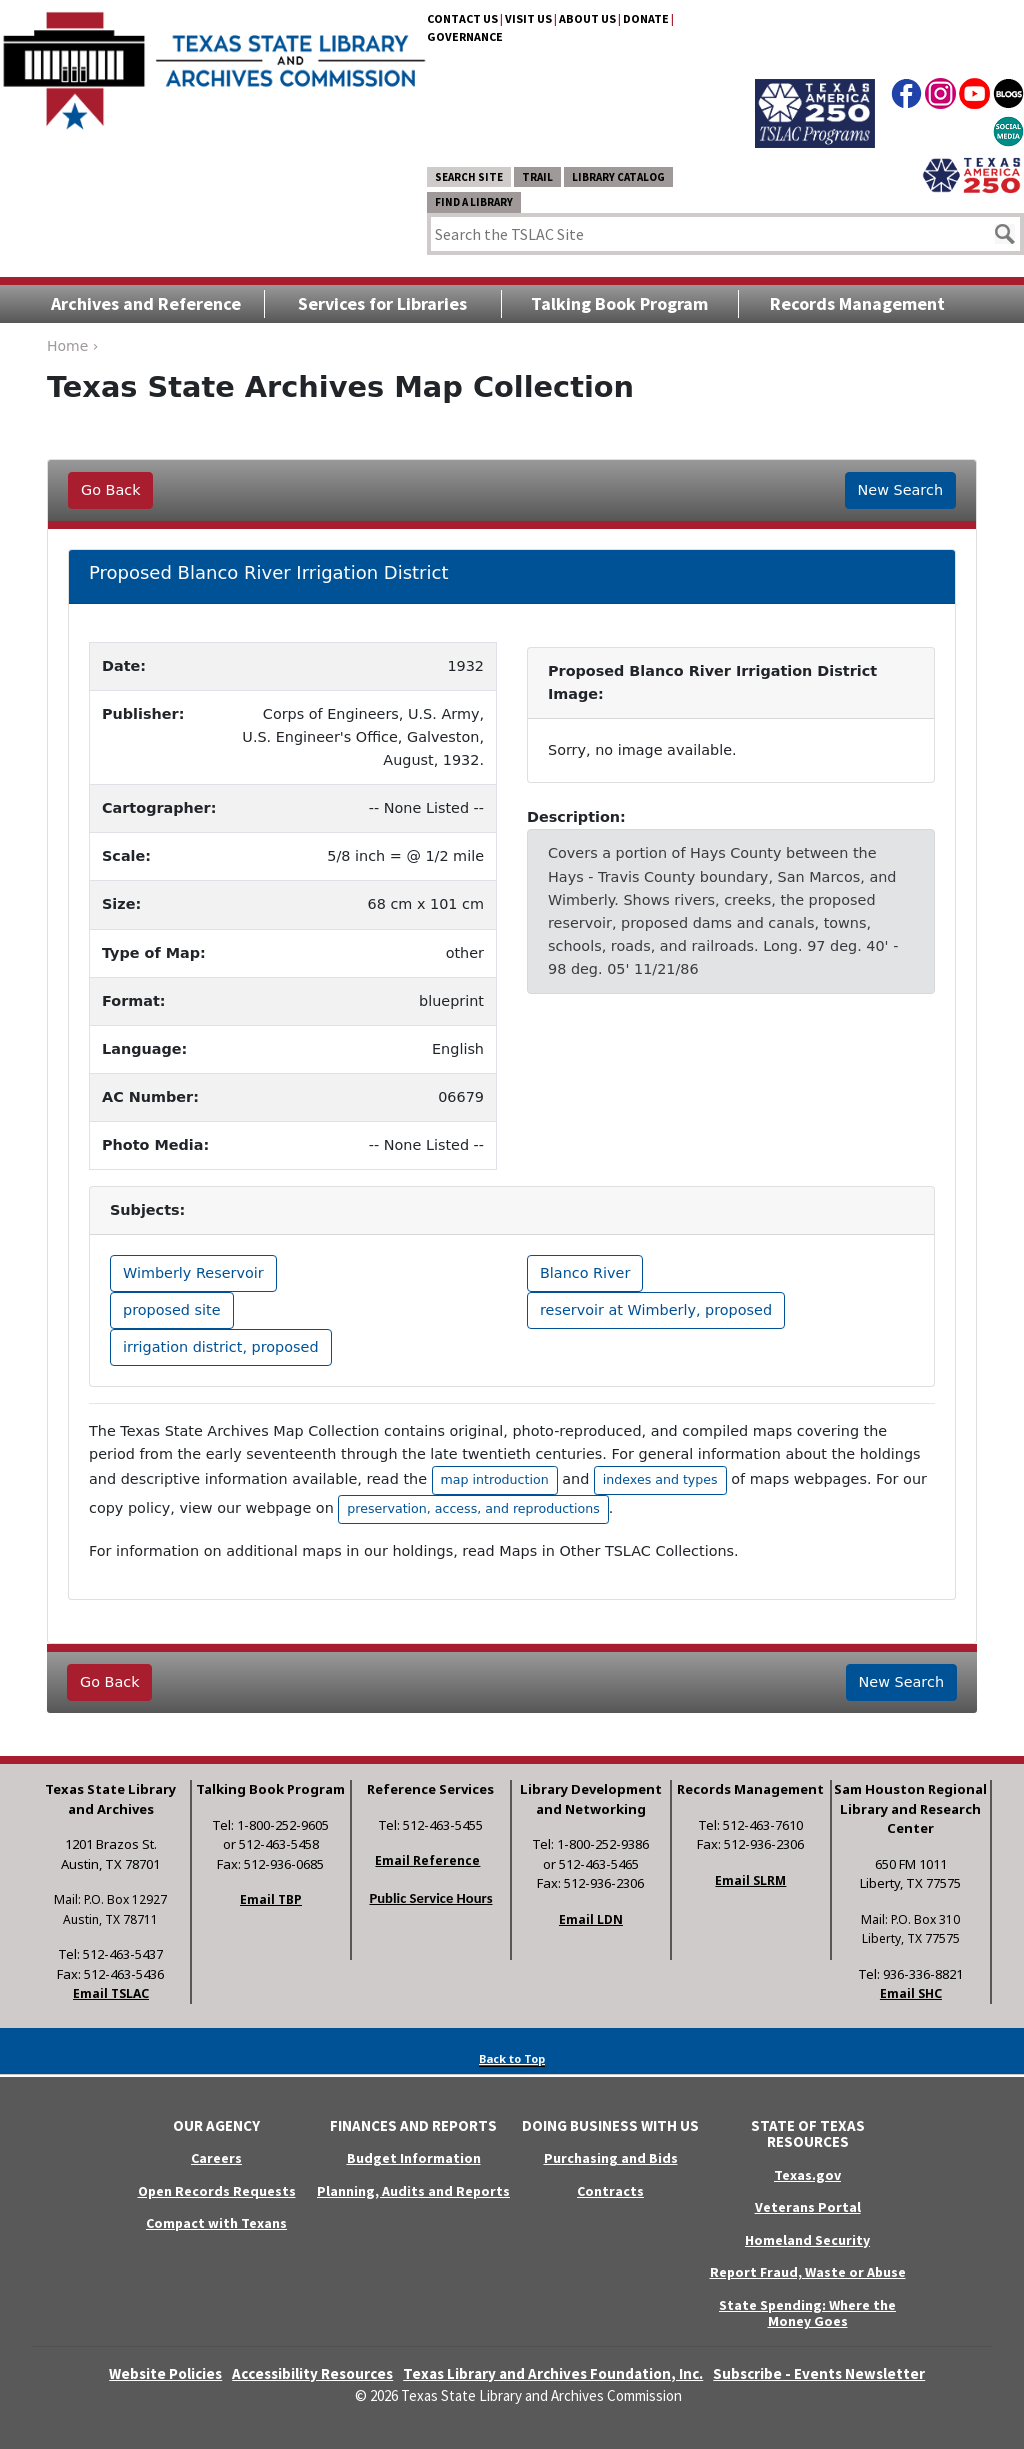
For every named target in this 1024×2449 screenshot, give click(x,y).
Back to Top (512, 2058)
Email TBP (271, 1899)
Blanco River (585, 1273)
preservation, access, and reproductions (473, 1508)
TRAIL (537, 177)
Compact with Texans (216, 2223)
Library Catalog (618, 177)
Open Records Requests (217, 2191)
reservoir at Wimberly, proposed (656, 1310)
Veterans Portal (808, 2207)
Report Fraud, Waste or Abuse (808, 2272)
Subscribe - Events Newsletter (819, 2373)
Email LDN (591, 1919)
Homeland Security (807, 2240)
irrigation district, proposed (221, 1347)
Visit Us (528, 18)
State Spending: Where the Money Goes (807, 2313)
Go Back (110, 490)
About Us (587, 18)
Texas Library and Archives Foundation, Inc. (553, 2373)
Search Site (469, 177)
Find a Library (474, 202)
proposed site (172, 1310)
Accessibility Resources (312, 2373)
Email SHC (911, 1993)
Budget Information (414, 2158)
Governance (465, 36)
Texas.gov (807, 2175)
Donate (646, 18)
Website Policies (165, 2373)
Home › (72, 346)
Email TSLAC (111, 1993)
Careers (216, 2158)
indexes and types (660, 1479)
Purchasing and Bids (611, 2158)
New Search (900, 490)
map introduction (495, 1479)
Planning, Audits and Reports (413, 2191)
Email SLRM (750, 1880)
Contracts (610, 2191)
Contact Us (462, 18)
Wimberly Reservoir (193, 1273)
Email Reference (427, 1860)
